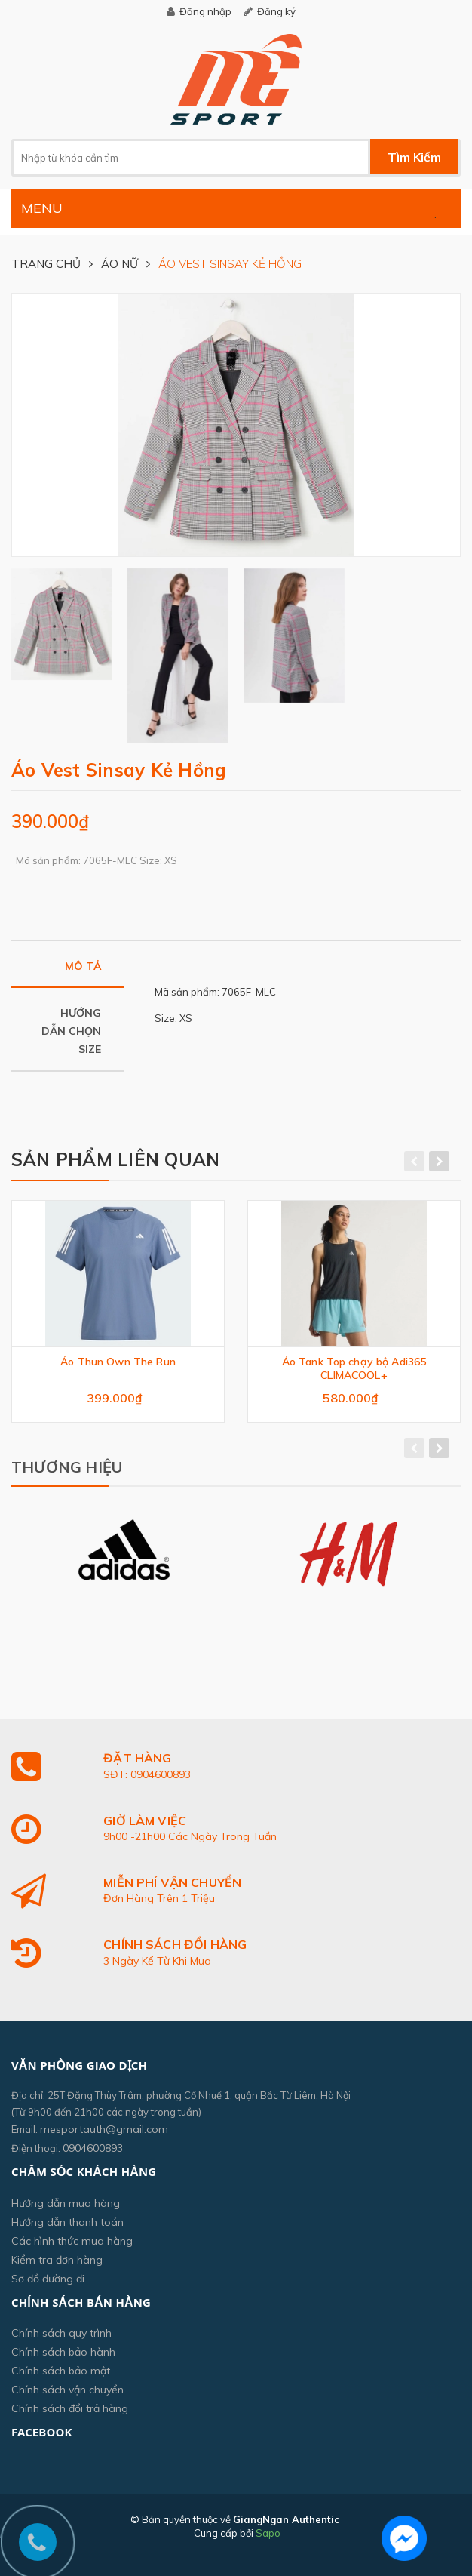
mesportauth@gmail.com (104, 2129)
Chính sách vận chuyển (67, 2389)
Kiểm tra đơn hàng (57, 2260)
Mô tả (83, 966)
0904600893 (93, 2148)
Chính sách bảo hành (63, 2352)
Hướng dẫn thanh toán (67, 2222)
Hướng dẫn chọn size (71, 1031)
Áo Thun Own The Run (118, 1361)
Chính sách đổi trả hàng (69, 2408)
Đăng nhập (205, 11)
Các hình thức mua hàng (72, 2241)
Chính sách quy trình (61, 2333)
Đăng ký (276, 11)
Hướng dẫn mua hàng (65, 2203)
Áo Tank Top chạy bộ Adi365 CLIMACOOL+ (354, 1368)
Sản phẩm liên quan (115, 1159)
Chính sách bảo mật (60, 2370)
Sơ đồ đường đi (47, 2278)
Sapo (268, 2533)
